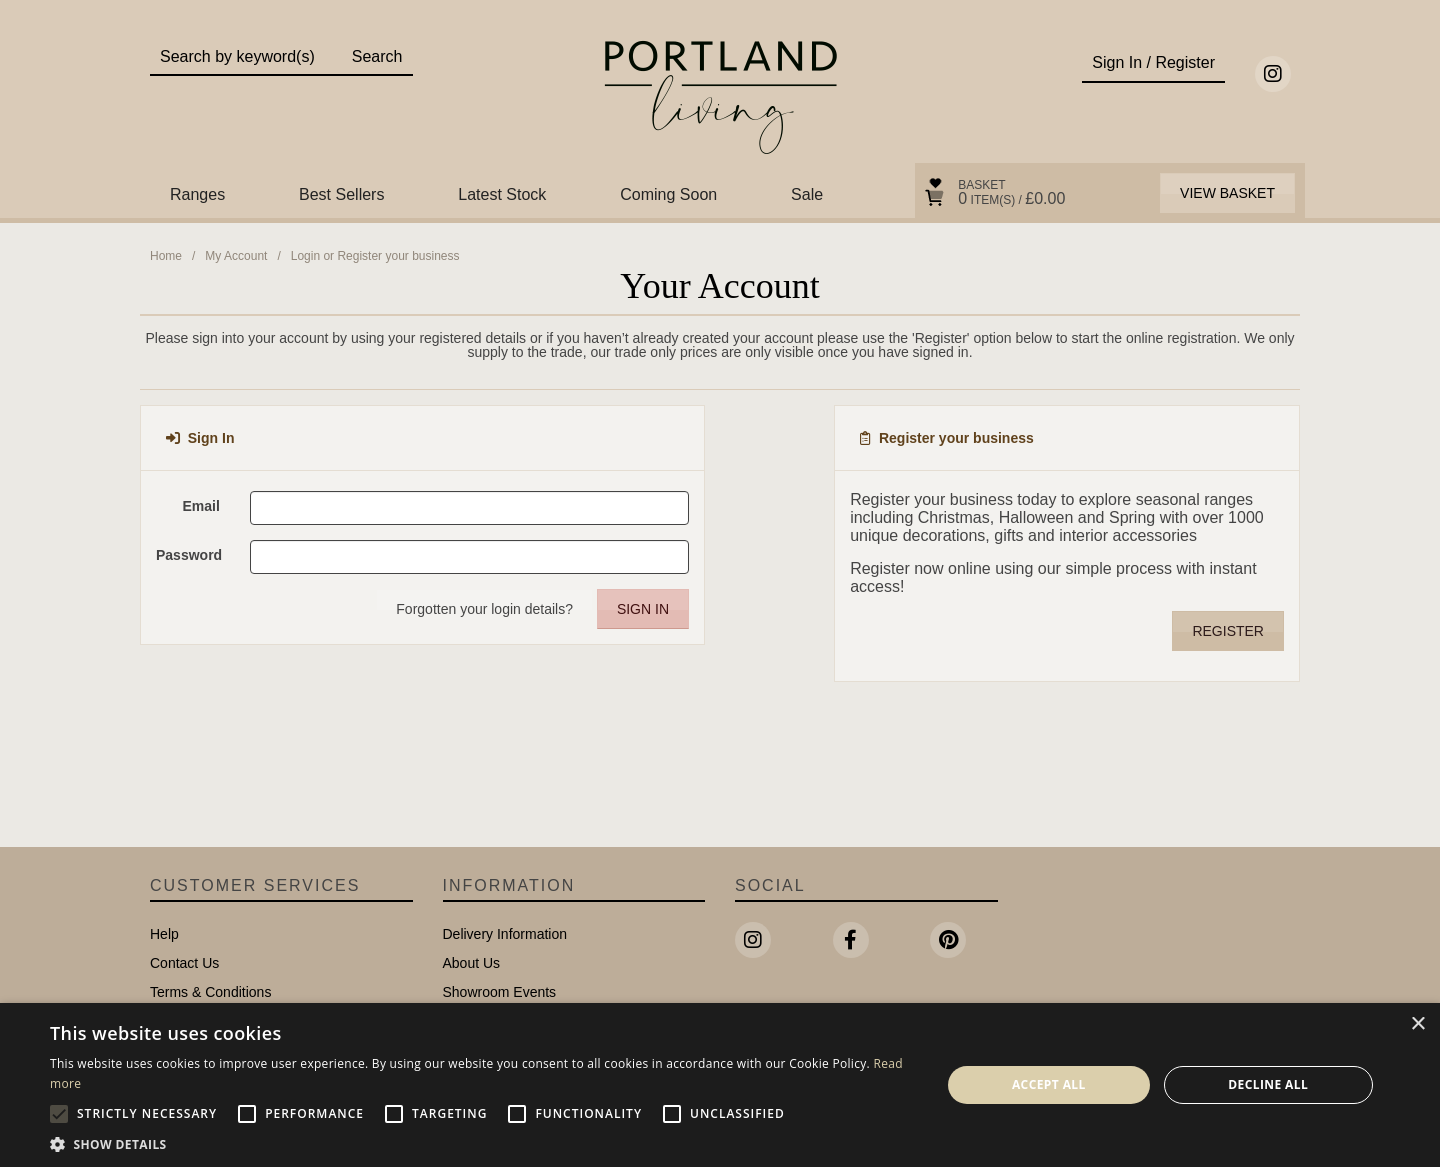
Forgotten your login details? (484, 609)
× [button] (1417, 1024)
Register (1228, 631)
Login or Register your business (375, 256)
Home (166, 256)
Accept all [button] (1049, 1084)
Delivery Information (505, 934)
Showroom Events (500, 992)
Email (200, 506)
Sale (807, 194)
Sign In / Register (1153, 62)
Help (164, 934)
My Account (236, 256)
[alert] (720, 1085)
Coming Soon (668, 194)
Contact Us (184, 963)
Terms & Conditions (210, 992)
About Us (472, 963)
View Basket (1227, 193)
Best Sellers (341, 194)
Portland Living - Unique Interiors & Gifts (720, 97)
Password (189, 555)
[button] (482, 1143)
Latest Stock (502, 194)
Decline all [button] (1268, 1084)
